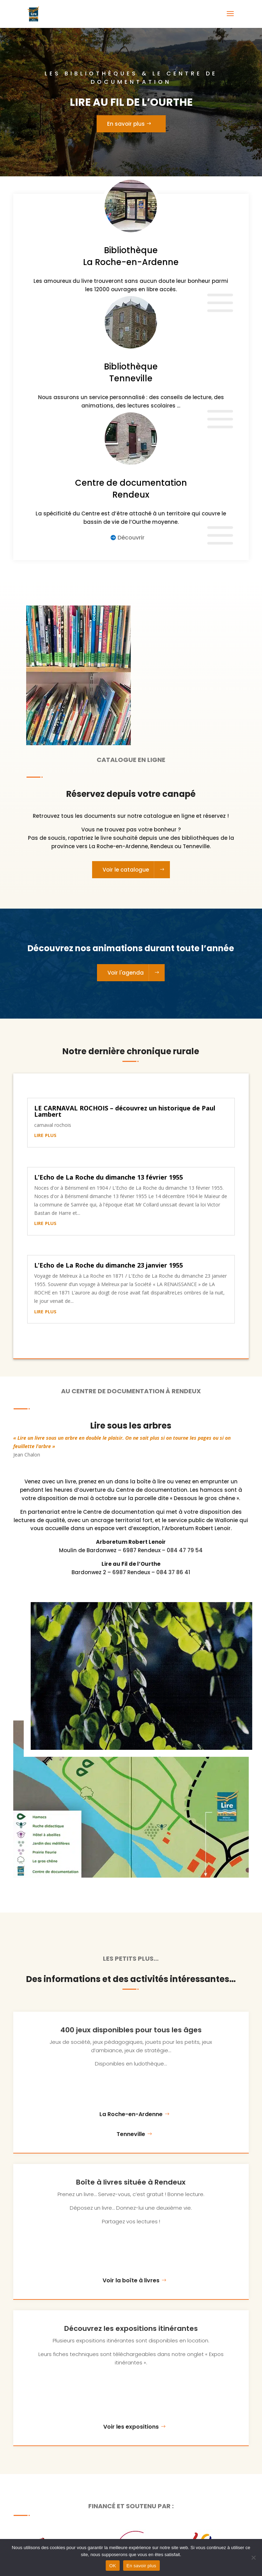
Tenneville (131, 2134)
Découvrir (131, 538)
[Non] (253, 2557)
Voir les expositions (131, 2427)
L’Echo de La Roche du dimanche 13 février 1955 (108, 1177)
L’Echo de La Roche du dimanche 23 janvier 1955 (108, 1265)
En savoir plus (126, 126)
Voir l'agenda (125, 972)
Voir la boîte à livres (131, 2280)
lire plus (45, 1134)
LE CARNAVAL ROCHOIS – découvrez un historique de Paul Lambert (124, 1111)
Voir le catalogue (126, 869)
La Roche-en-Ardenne (131, 2114)
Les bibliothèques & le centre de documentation (131, 80)
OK (112, 2565)
